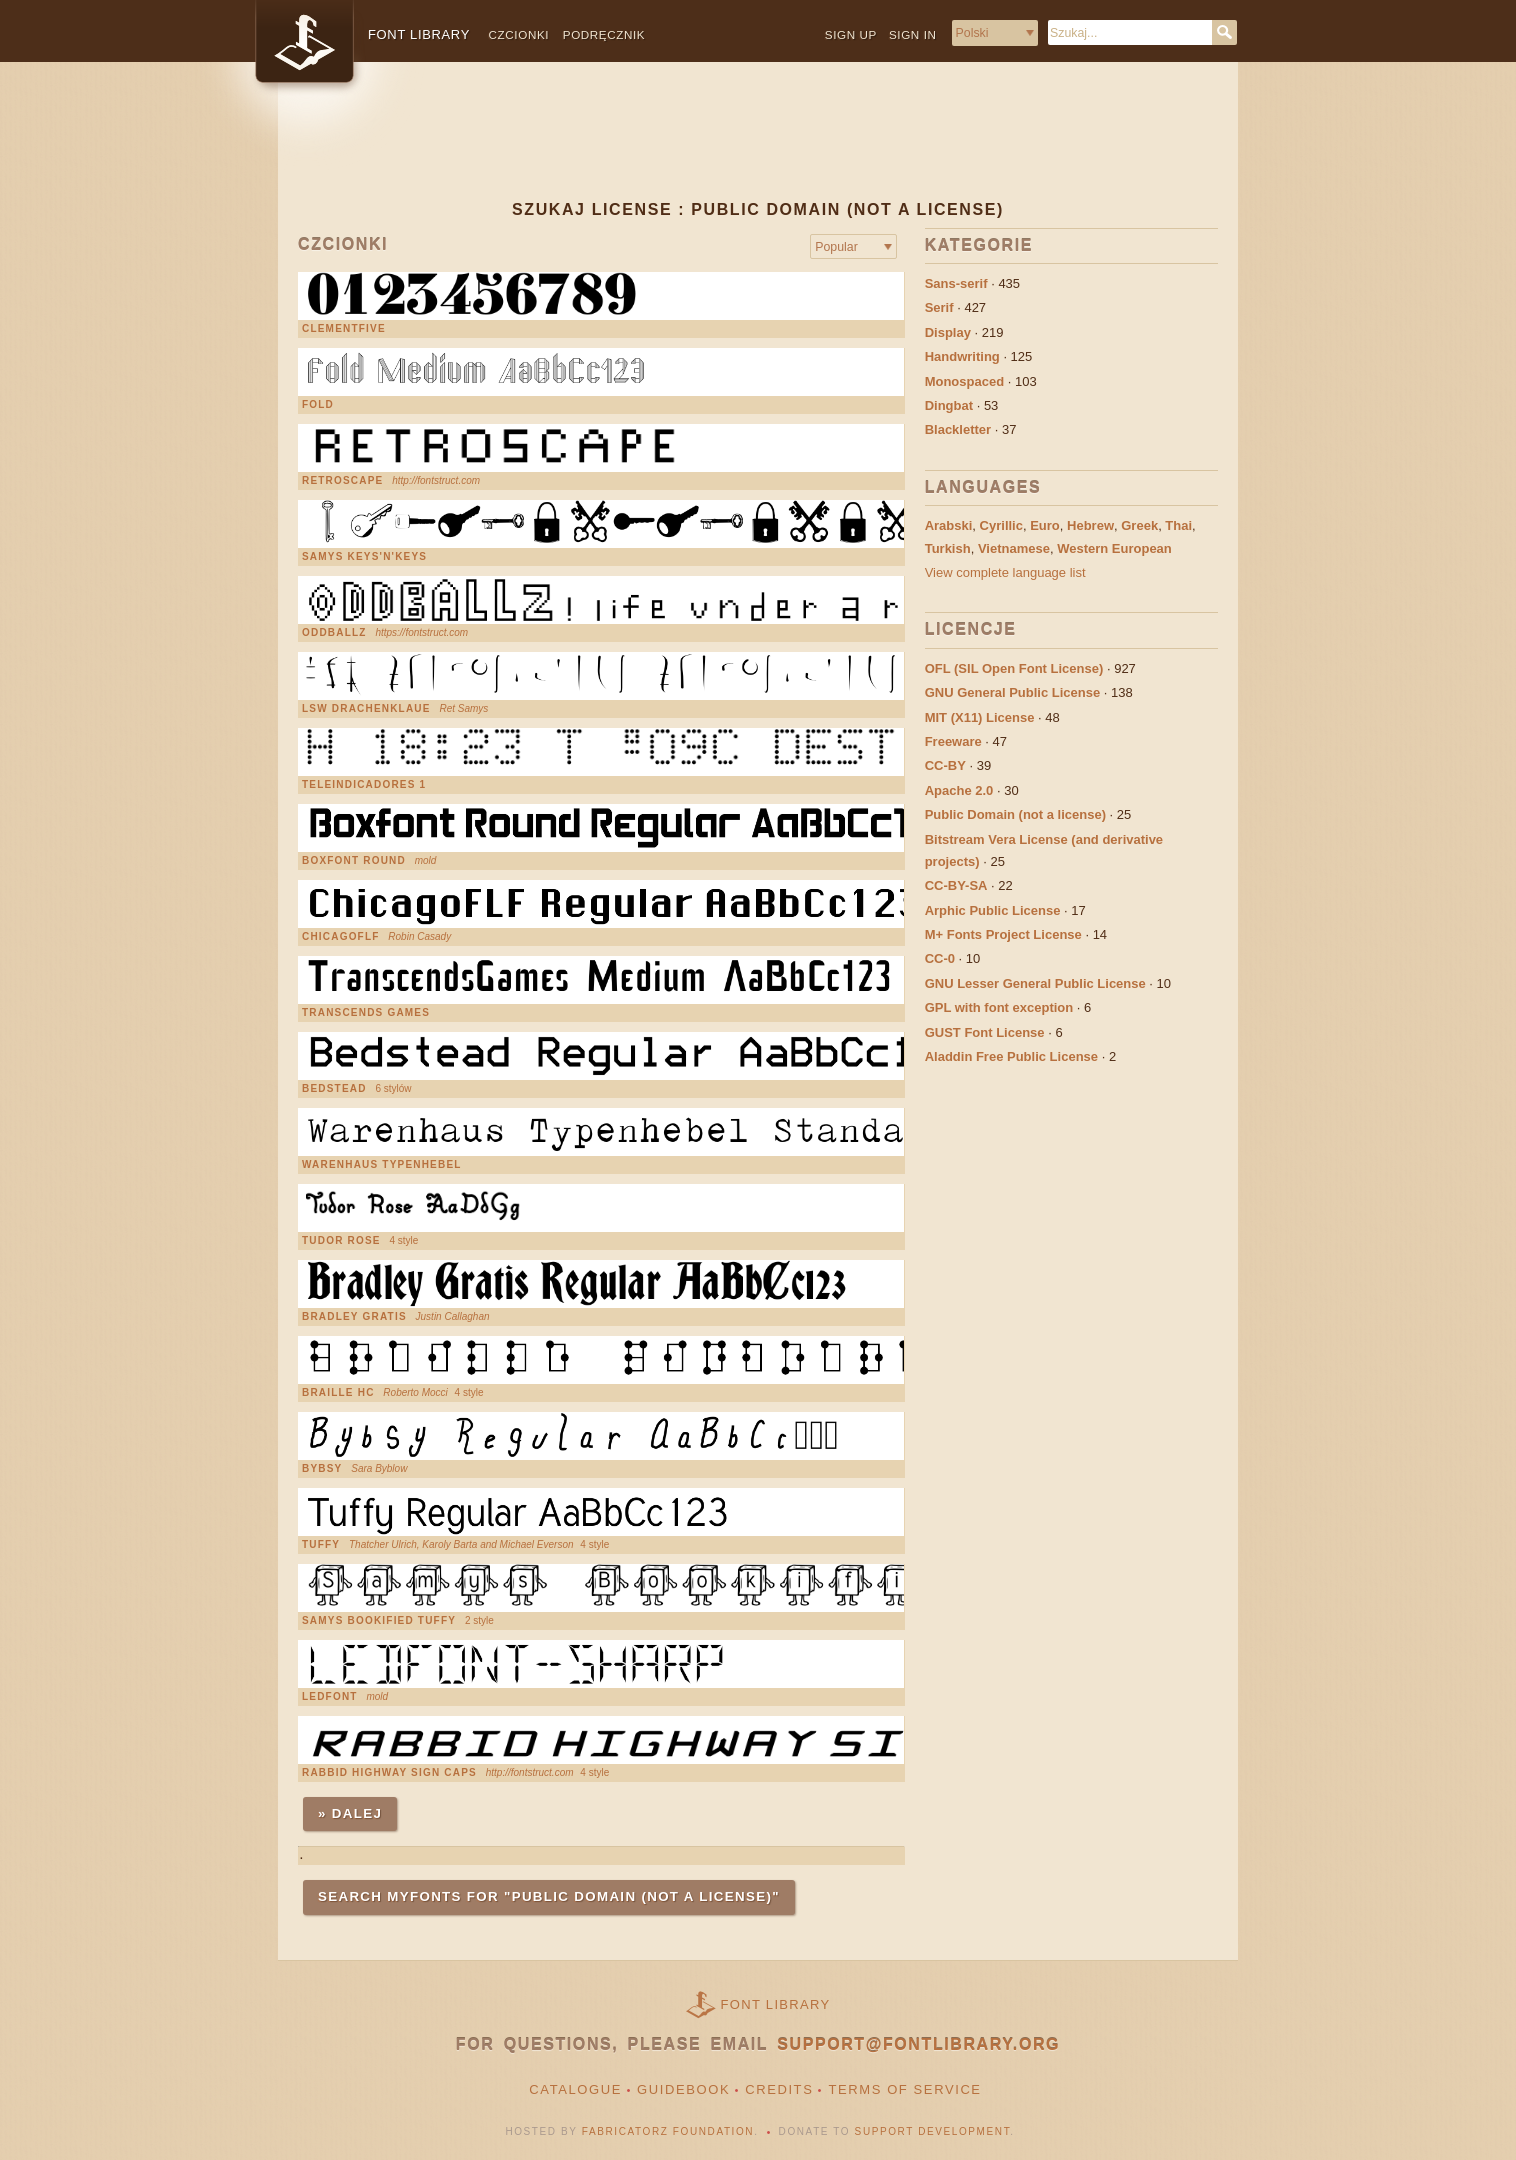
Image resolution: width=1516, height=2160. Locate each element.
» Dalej (350, 1813)
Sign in (913, 34)
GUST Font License (985, 1032)
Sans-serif (956, 283)
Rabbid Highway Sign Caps (389, 1773)
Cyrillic (1001, 525)
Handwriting (962, 356)
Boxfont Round (354, 861)
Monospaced (964, 381)
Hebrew (1090, 525)
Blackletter (958, 429)
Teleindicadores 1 (364, 785)
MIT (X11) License (980, 717)
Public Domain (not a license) (1015, 814)
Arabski (949, 525)
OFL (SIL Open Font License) (1014, 668)
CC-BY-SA (956, 885)
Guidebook (683, 2089)
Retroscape (342, 481)
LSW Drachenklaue (366, 709)
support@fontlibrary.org (918, 2044)
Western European (1114, 548)
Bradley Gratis (354, 1317)
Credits (779, 2089)
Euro (1045, 525)
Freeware (953, 741)
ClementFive (344, 329)
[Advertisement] (758, 147)
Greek (1139, 525)
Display (948, 332)
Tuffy (321, 1545)
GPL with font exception (999, 1007)
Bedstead (334, 1089)
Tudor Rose (341, 1241)
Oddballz (334, 633)
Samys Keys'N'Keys (364, 557)
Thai (1178, 525)
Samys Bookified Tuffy (379, 1621)
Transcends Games (366, 1013)
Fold (318, 405)
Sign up (851, 34)
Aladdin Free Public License (1011, 1056)
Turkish (948, 548)
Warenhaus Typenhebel (382, 1165)
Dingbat (949, 405)
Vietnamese (1014, 548)
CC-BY (945, 765)
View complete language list (1005, 572)
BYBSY (322, 1469)
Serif (939, 307)
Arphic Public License (993, 910)
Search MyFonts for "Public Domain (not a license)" (549, 1896)
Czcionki (519, 34)
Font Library (776, 2004)
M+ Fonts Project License (1003, 934)
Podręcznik (604, 34)
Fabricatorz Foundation (668, 2131)
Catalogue (575, 2089)
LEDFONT (330, 1697)
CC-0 (940, 958)
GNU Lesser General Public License (1035, 983)
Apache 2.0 (959, 790)
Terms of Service (904, 2089)
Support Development (933, 2131)
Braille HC (338, 1393)
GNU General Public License (1013, 692)
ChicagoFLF (341, 937)
